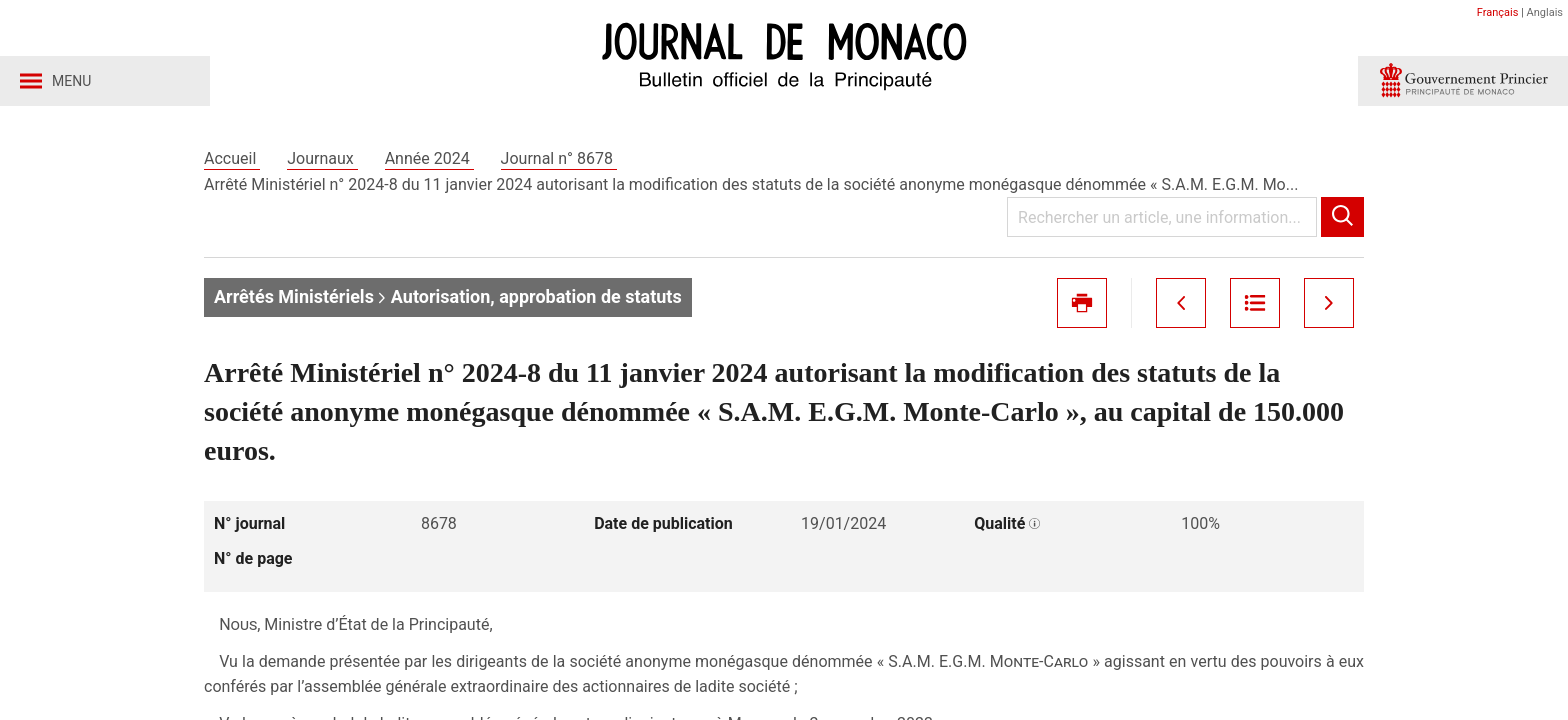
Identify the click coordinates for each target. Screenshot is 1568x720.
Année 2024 (429, 158)
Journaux (322, 158)
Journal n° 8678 (559, 158)
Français (1498, 12)
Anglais (1545, 12)
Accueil (232, 158)
